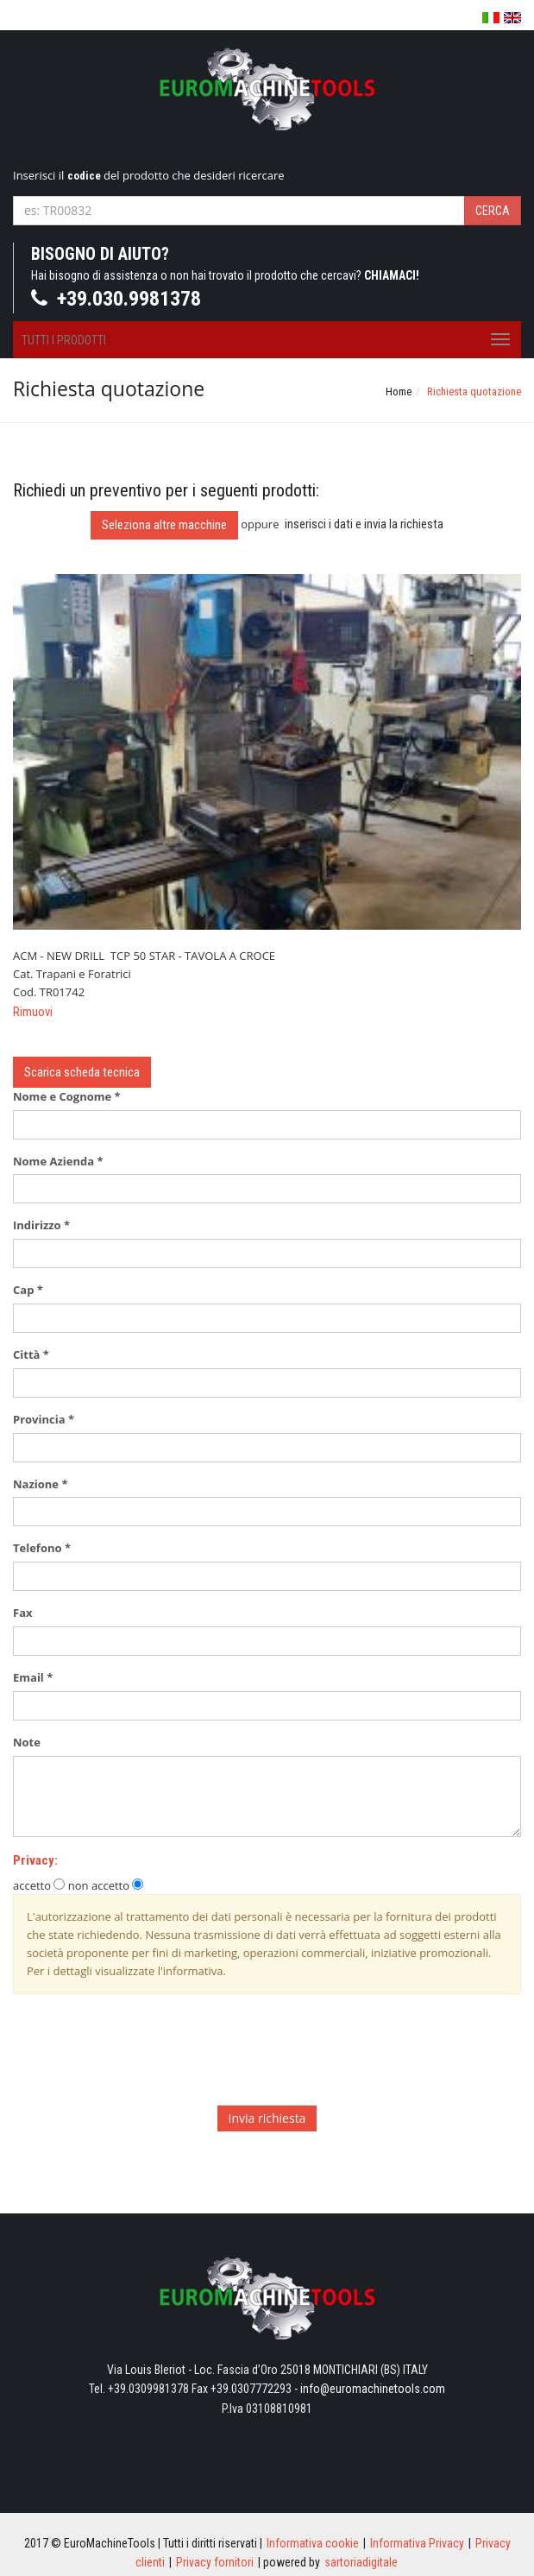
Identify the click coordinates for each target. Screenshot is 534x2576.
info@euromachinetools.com (372, 2389)
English (512, 17)
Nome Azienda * (58, 1161)
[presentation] (144, 2059)
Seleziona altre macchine (164, 525)
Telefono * (42, 1548)
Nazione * (40, 1484)
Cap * (28, 1289)
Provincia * (43, 1419)
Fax (27, 1612)
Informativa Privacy (417, 2543)
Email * (33, 1677)
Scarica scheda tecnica (82, 1072)
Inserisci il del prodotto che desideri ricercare (149, 175)
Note (31, 1742)
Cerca (492, 211)
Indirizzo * (41, 1225)
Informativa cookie (313, 2543)
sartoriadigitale (361, 2562)
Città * (31, 1354)
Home (398, 391)
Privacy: (35, 1860)
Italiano (490, 18)
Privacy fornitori (215, 2562)
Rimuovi (33, 1012)
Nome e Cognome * (67, 1096)
